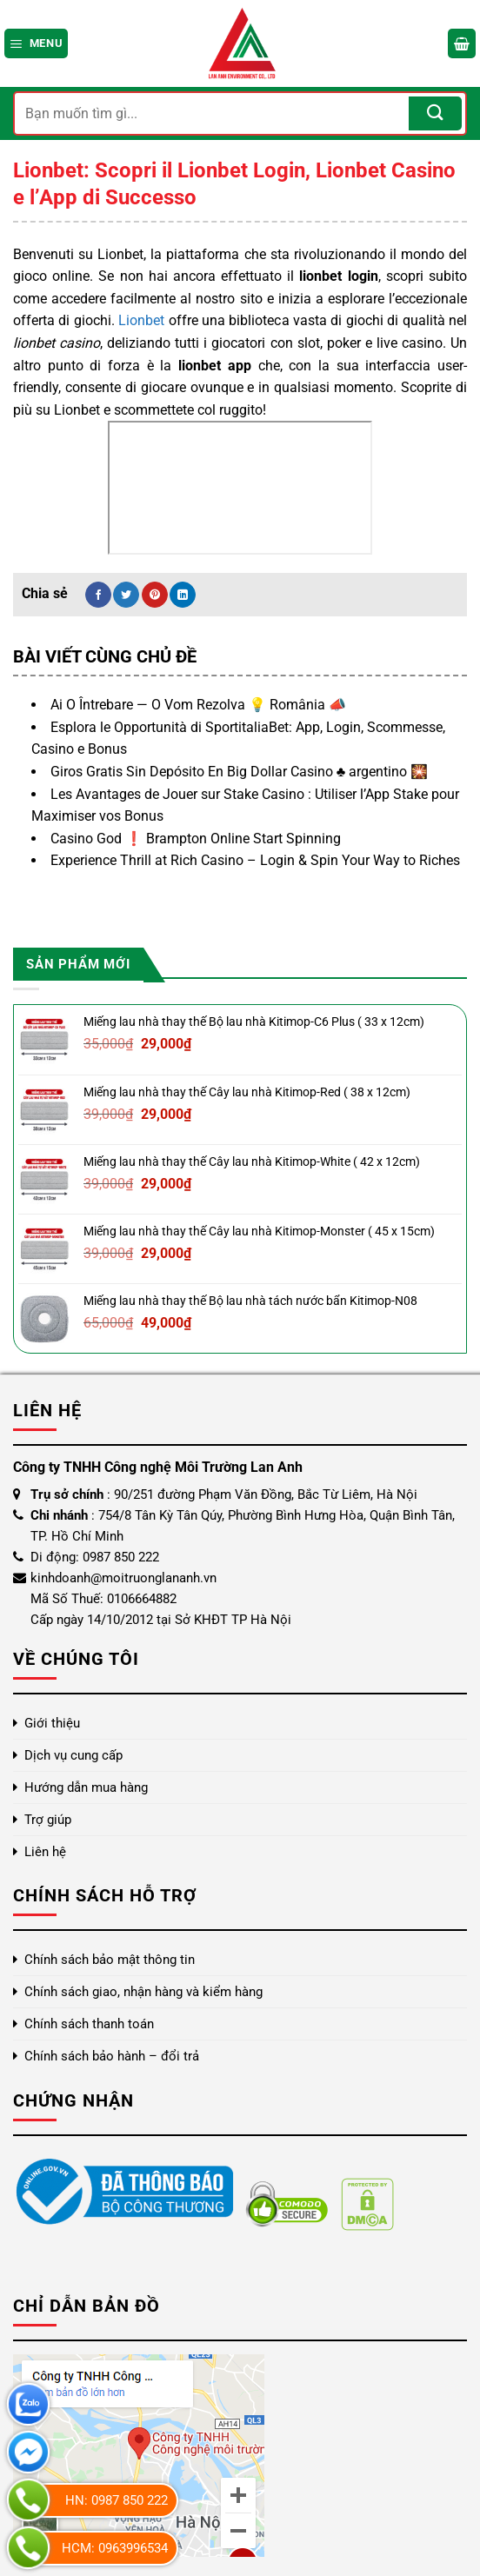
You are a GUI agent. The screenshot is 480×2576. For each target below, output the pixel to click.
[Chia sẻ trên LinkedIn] (183, 595)
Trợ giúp (47, 1819)
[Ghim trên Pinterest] (155, 595)
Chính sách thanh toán (89, 2024)
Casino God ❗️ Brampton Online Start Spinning (195, 838)
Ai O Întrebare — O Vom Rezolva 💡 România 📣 (198, 704)
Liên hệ (45, 1852)
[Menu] (36, 43)
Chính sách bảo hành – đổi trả (111, 2056)
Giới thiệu (52, 1723)
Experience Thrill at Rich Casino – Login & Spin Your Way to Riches (255, 860)
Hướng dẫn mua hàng (86, 1787)
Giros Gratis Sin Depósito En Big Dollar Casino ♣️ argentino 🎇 (239, 771)
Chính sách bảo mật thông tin (109, 1959)
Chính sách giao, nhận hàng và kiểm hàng (143, 1992)
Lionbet (141, 320)
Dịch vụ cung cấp (73, 1755)
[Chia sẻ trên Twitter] (126, 595)
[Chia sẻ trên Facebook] (98, 595)
